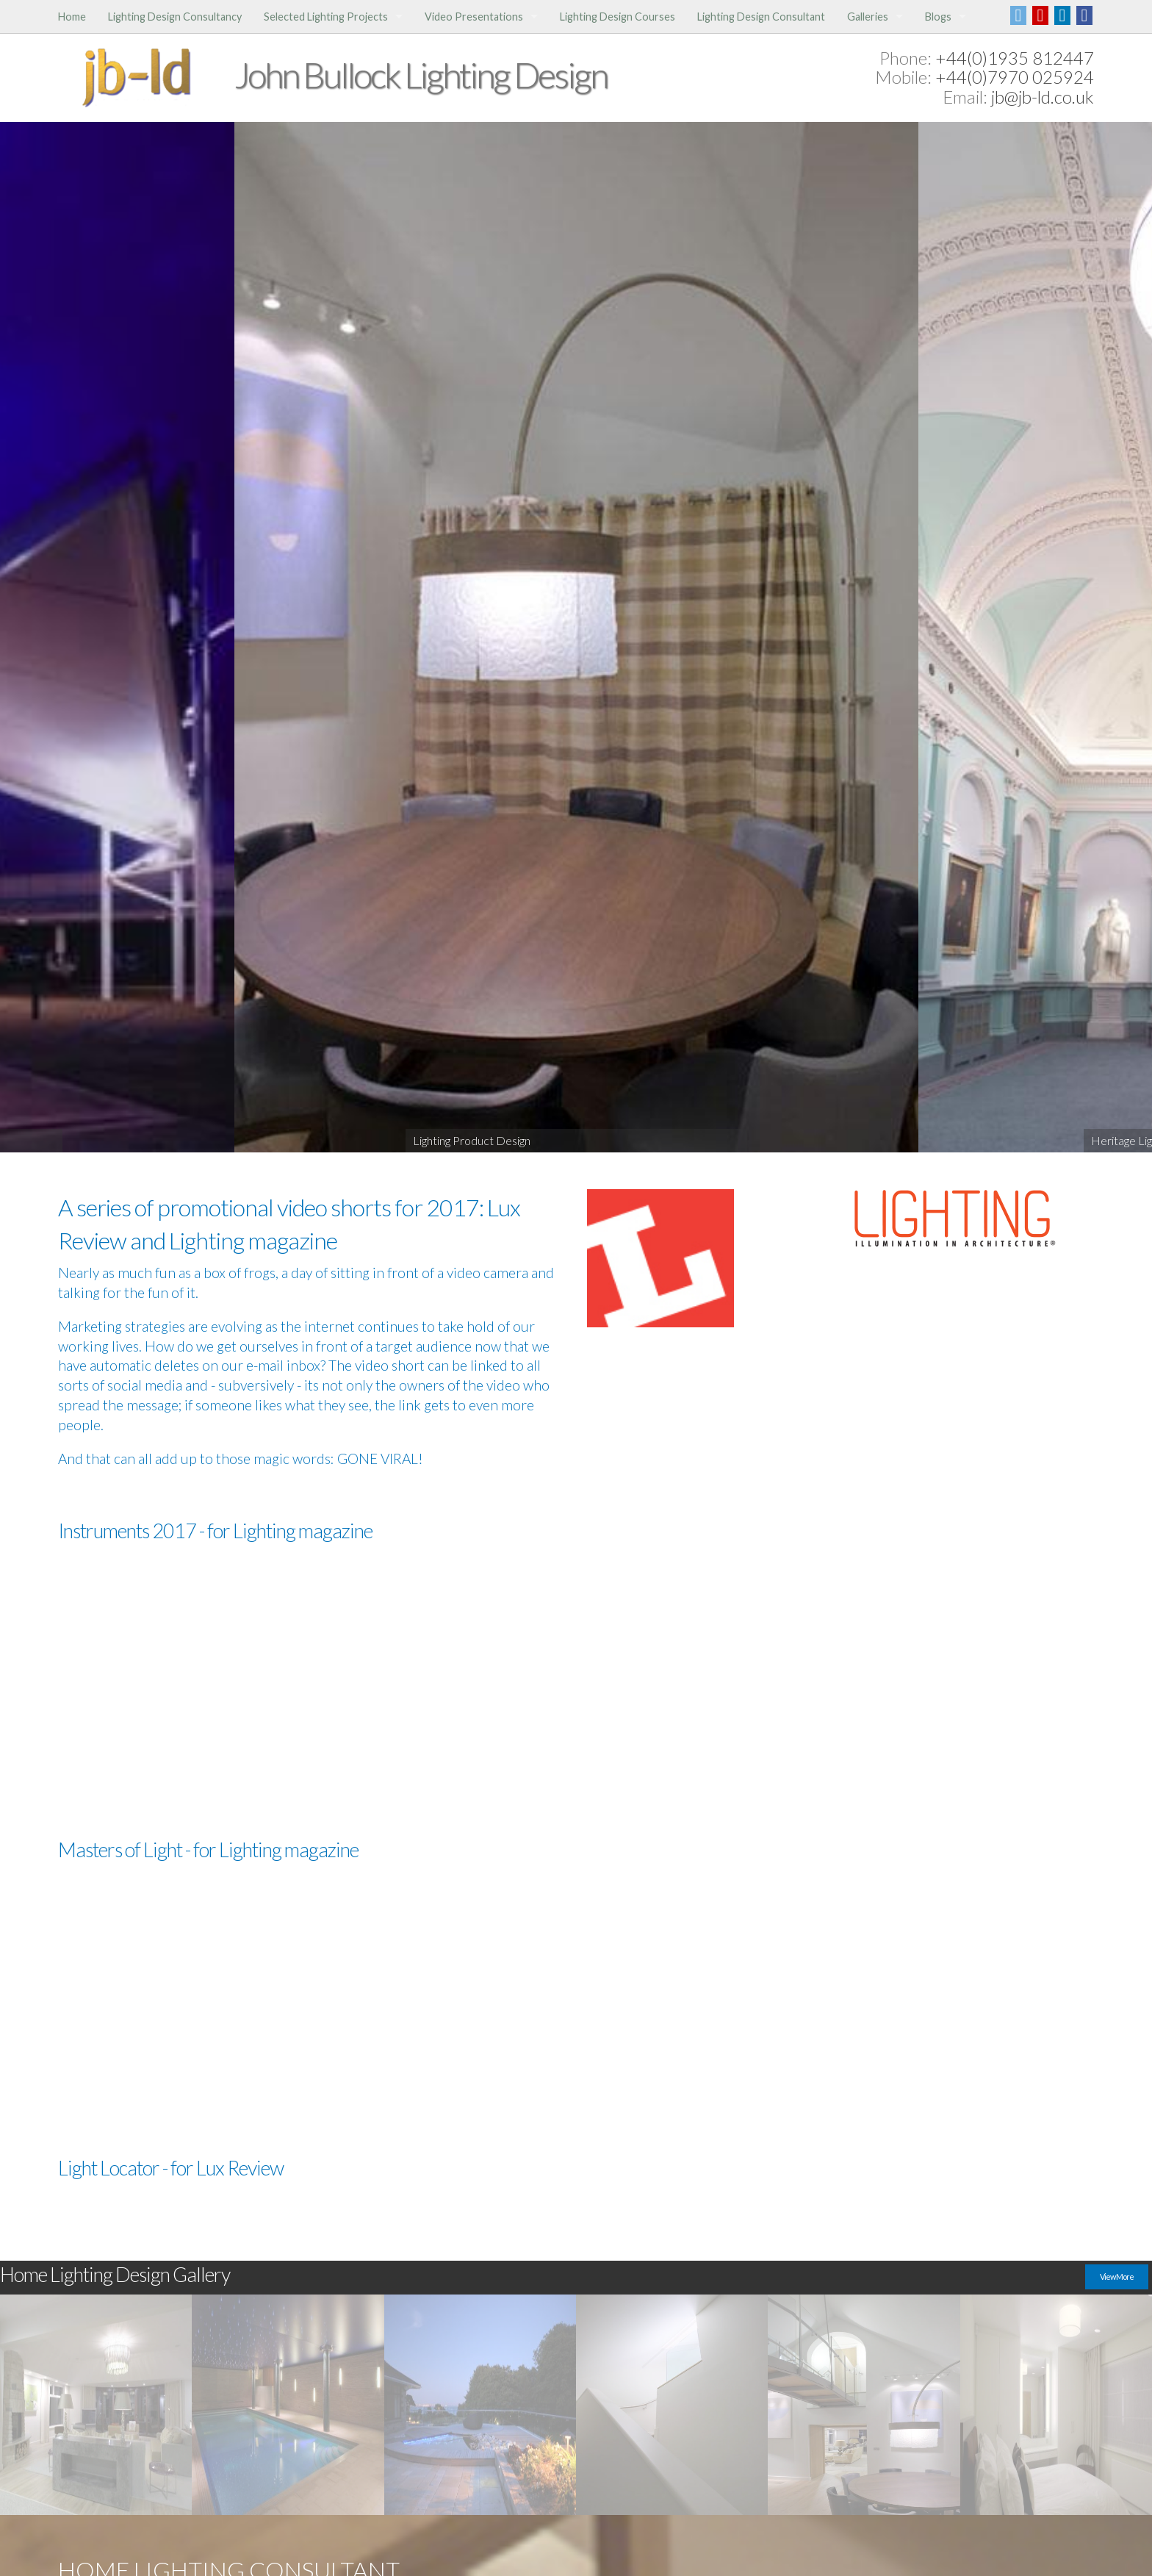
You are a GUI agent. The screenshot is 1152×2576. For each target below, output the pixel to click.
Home (72, 16)
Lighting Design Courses (617, 16)
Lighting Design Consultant (761, 16)
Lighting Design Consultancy (175, 16)
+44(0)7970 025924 (1014, 76)
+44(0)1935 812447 (1014, 57)
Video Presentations (474, 16)
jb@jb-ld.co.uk (1042, 96)
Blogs (938, 16)
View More (1117, 2276)
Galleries (867, 16)
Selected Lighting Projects (326, 16)
